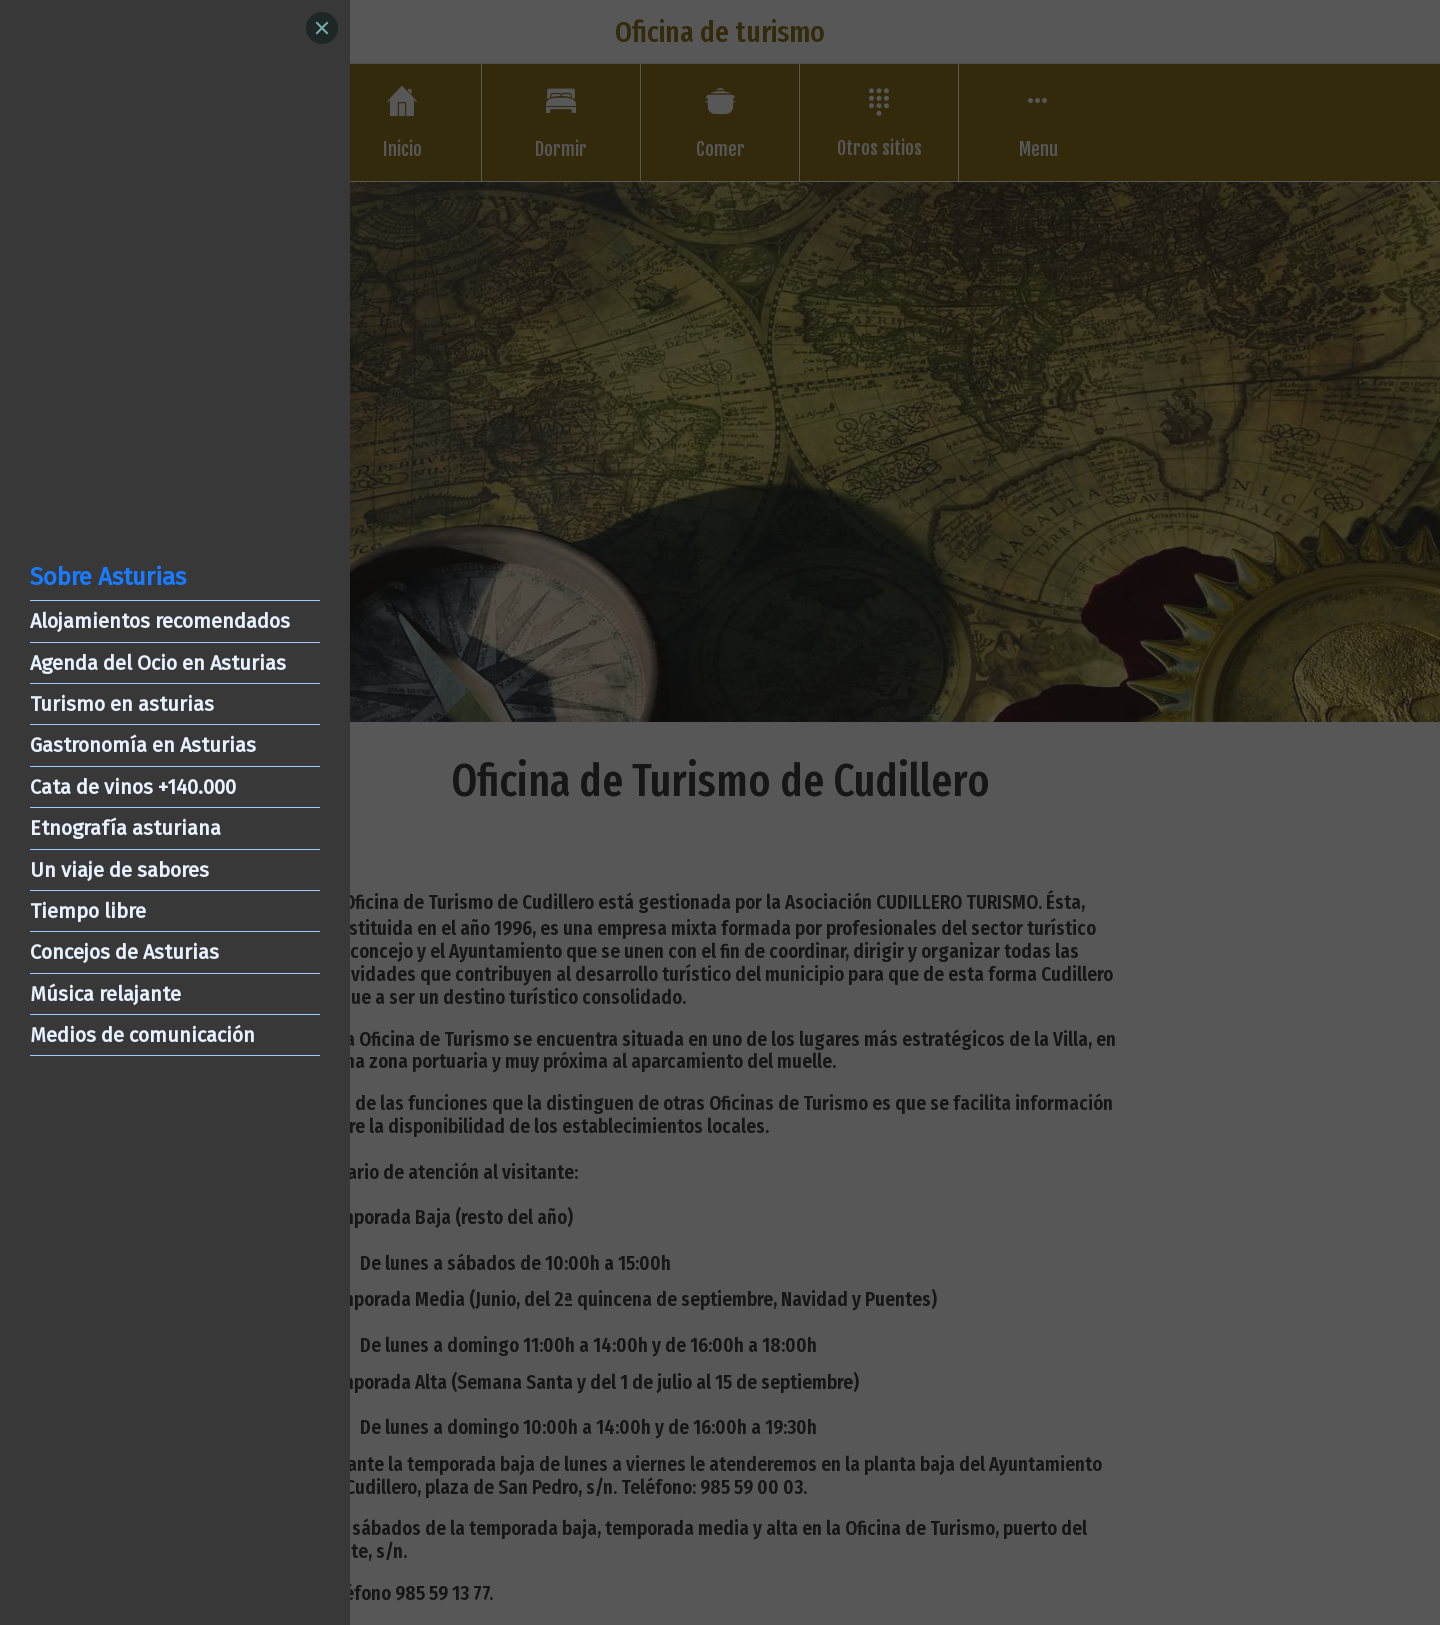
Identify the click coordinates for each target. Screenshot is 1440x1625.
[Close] (322, 28)
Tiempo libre (88, 911)
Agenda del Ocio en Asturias (158, 663)
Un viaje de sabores (119, 870)
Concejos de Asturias (124, 952)
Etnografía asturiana (125, 828)
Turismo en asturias (122, 704)
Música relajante (105, 994)
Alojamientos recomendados (160, 621)
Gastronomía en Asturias (143, 745)
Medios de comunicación (142, 1035)
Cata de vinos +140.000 (133, 787)
